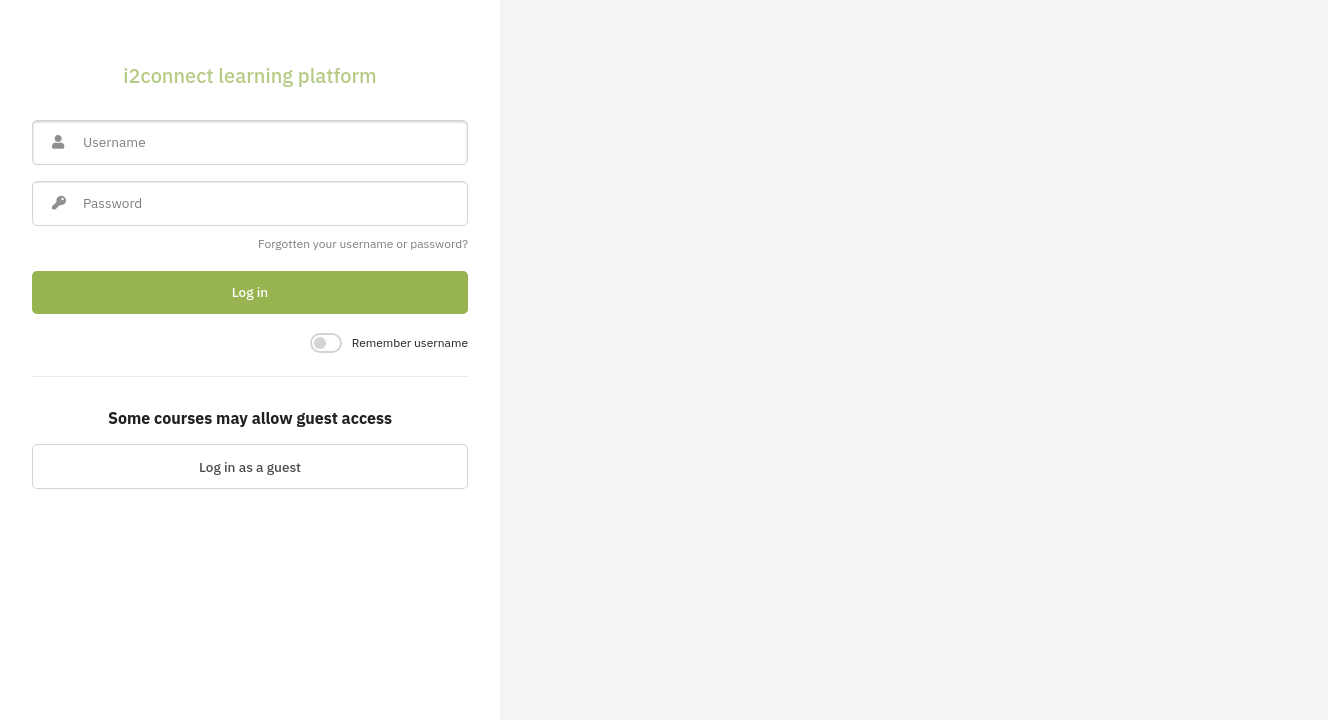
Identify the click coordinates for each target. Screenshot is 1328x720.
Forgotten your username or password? (363, 243)
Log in (250, 292)
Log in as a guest (250, 467)
